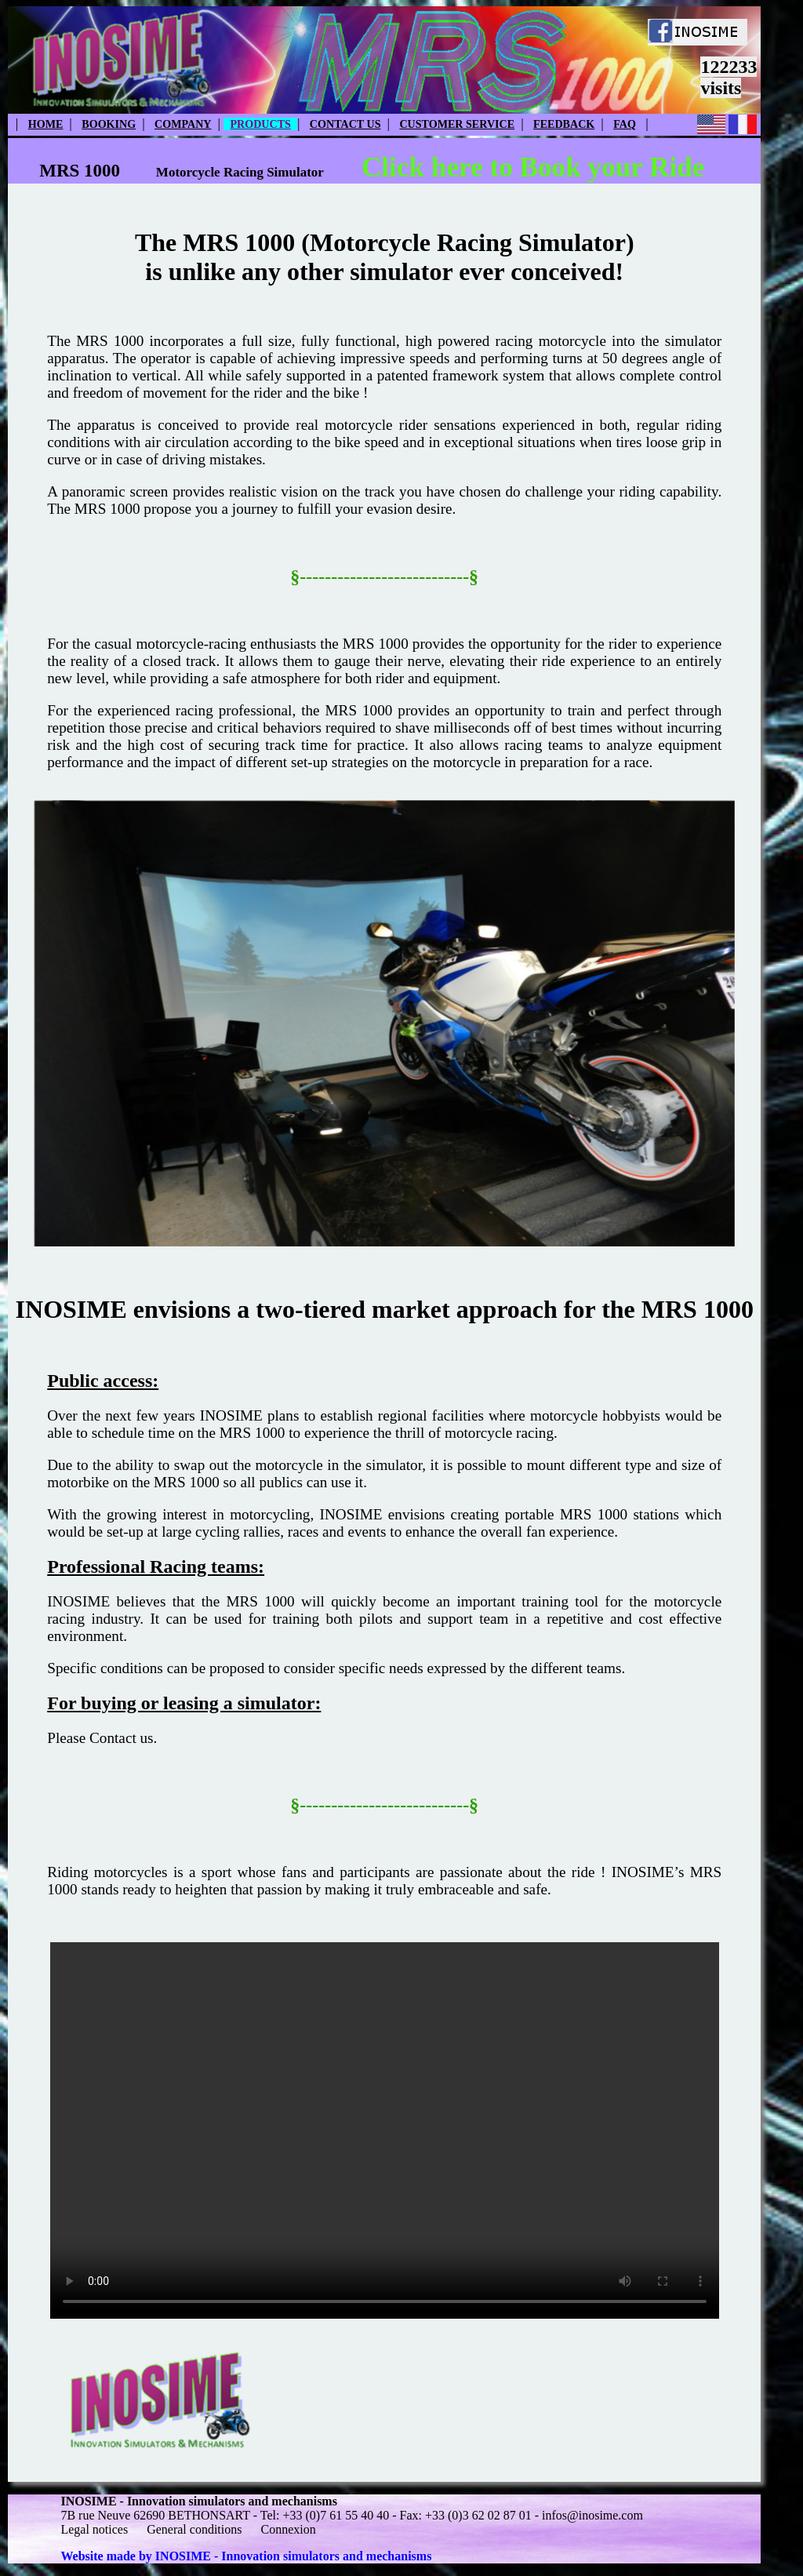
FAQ (624, 124)
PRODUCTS (260, 124)
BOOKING (109, 124)
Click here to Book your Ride (533, 167)
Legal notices (94, 2529)
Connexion (287, 2529)
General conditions (194, 2529)
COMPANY (182, 124)
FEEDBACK (563, 124)
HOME (46, 124)
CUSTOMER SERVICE (456, 124)
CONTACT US (345, 124)
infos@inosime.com (592, 2515)
